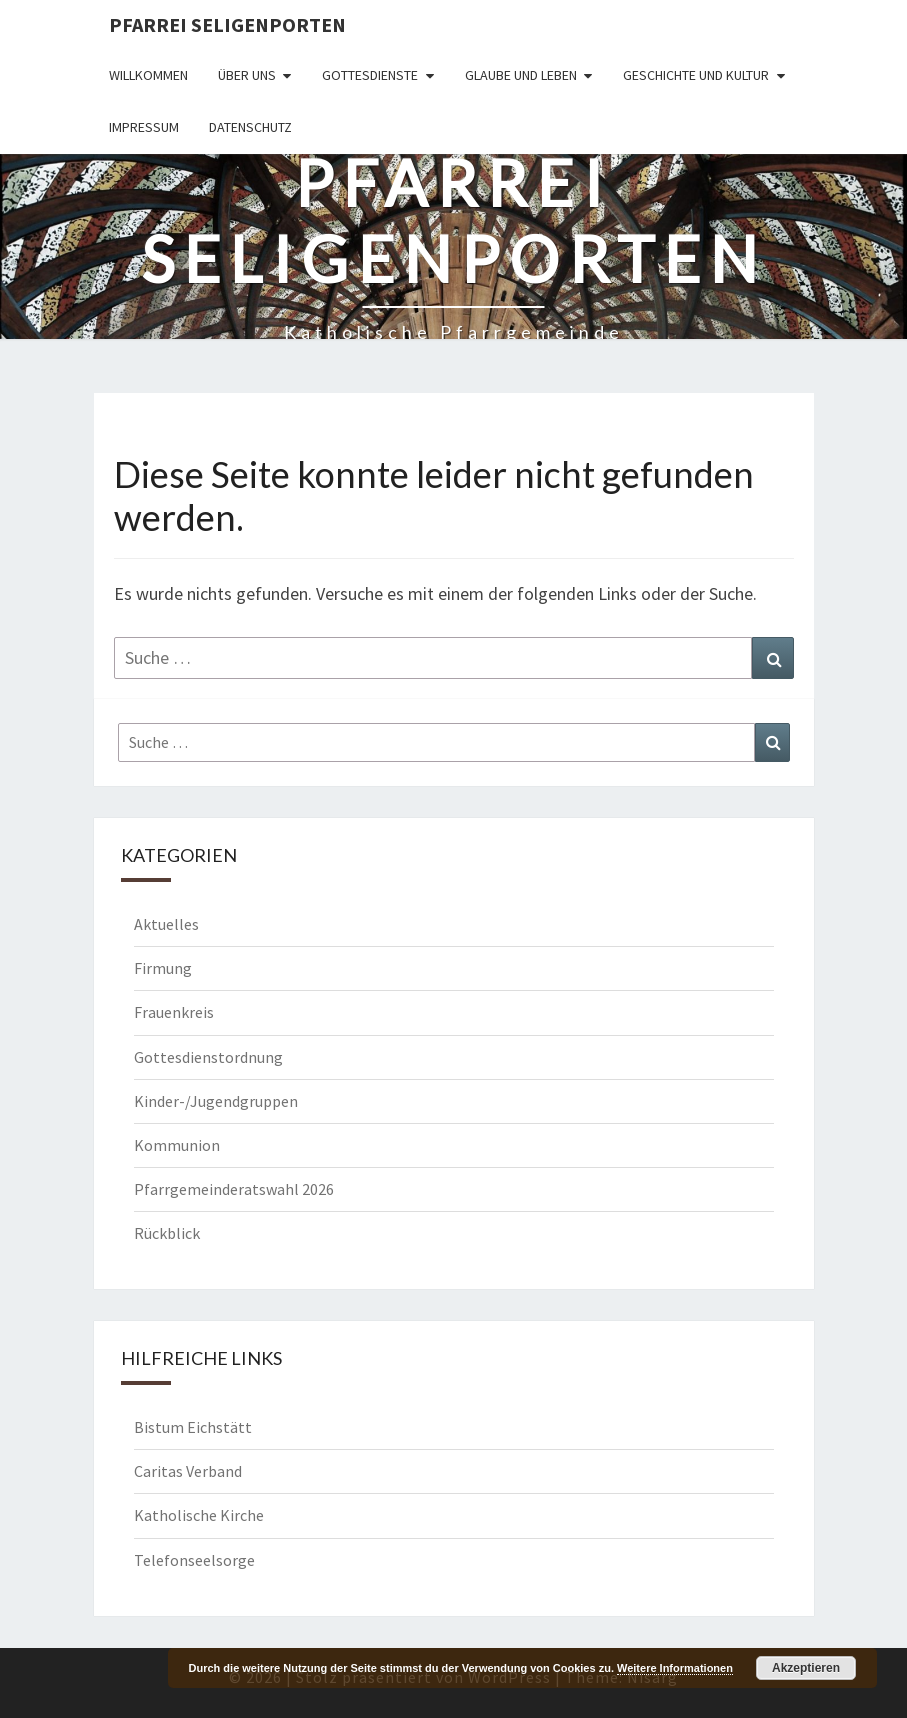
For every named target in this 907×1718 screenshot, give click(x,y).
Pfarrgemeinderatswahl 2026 (234, 1189)
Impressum (144, 127)
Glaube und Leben (521, 75)
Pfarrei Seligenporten (227, 24)
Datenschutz (250, 127)
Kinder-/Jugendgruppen (216, 1101)
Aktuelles (166, 924)
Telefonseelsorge (194, 1560)
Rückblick (167, 1233)
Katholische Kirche (199, 1515)
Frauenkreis (174, 1012)
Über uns (247, 75)
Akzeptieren (806, 1668)
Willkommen (148, 75)
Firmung (163, 968)
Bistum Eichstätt (193, 1427)
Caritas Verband (188, 1471)
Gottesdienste (370, 75)
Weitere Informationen (675, 1668)
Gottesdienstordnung (208, 1057)
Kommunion (177, 1145)
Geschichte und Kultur (696, 75)
